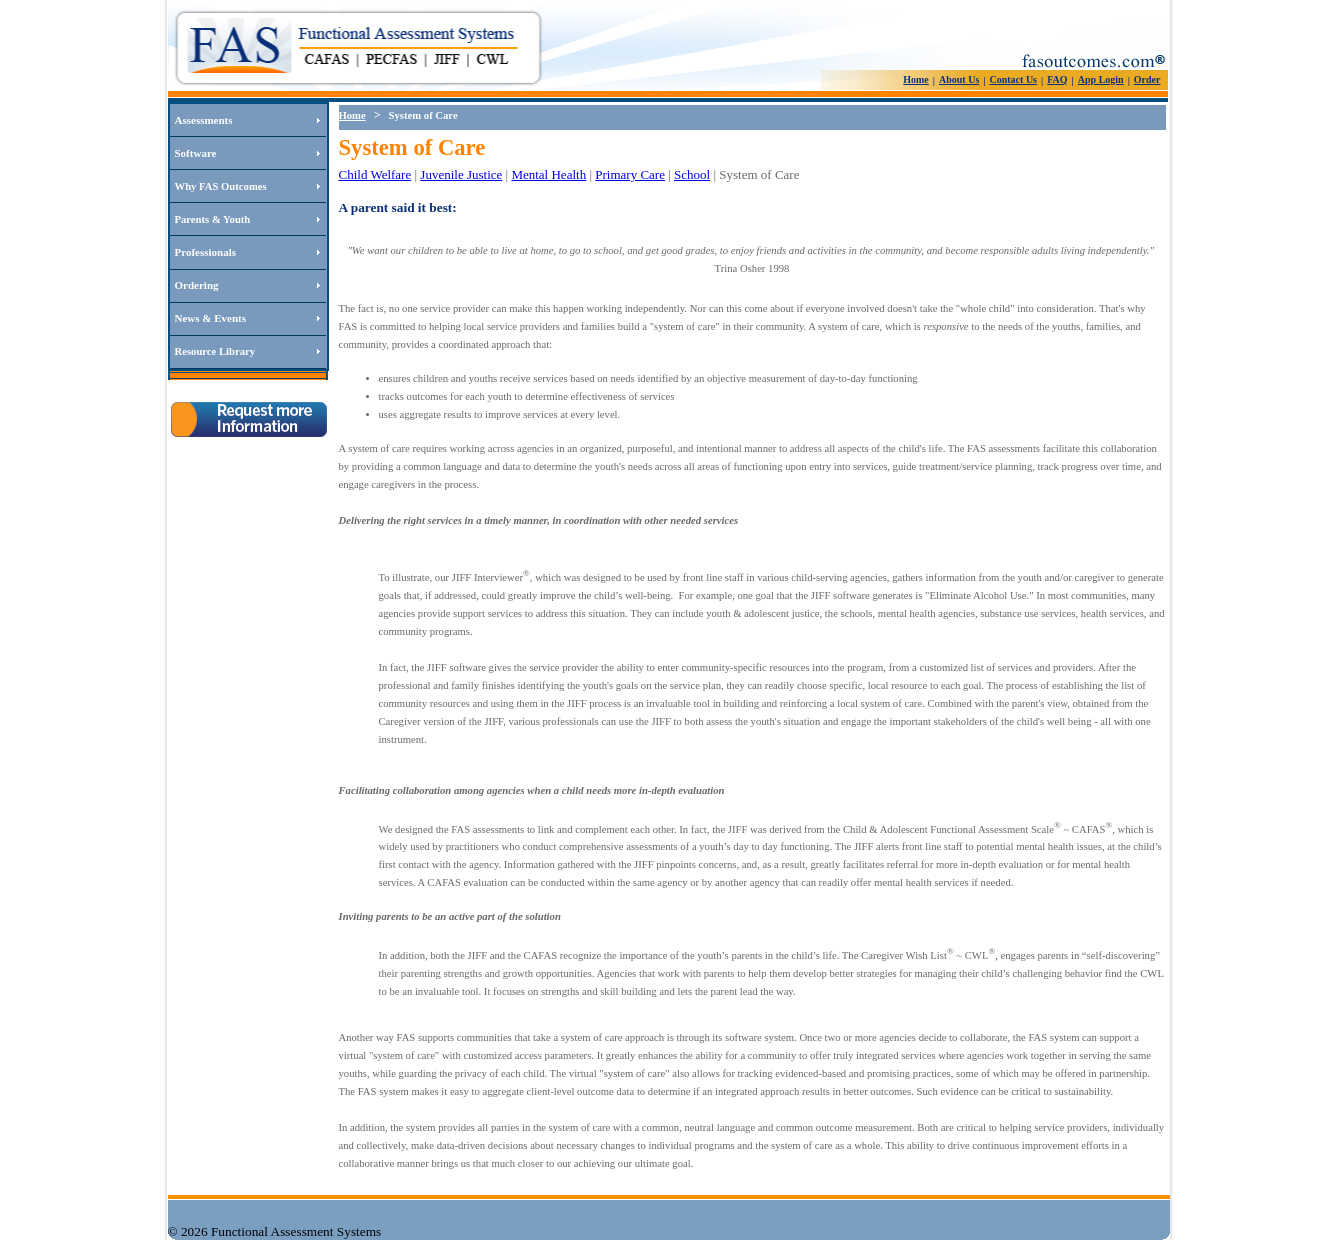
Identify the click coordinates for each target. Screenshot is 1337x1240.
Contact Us (1014, 79)
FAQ (1057, 79)
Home (916, 79)
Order (1147, 79)
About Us (959, 79)
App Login (1101, 79)
